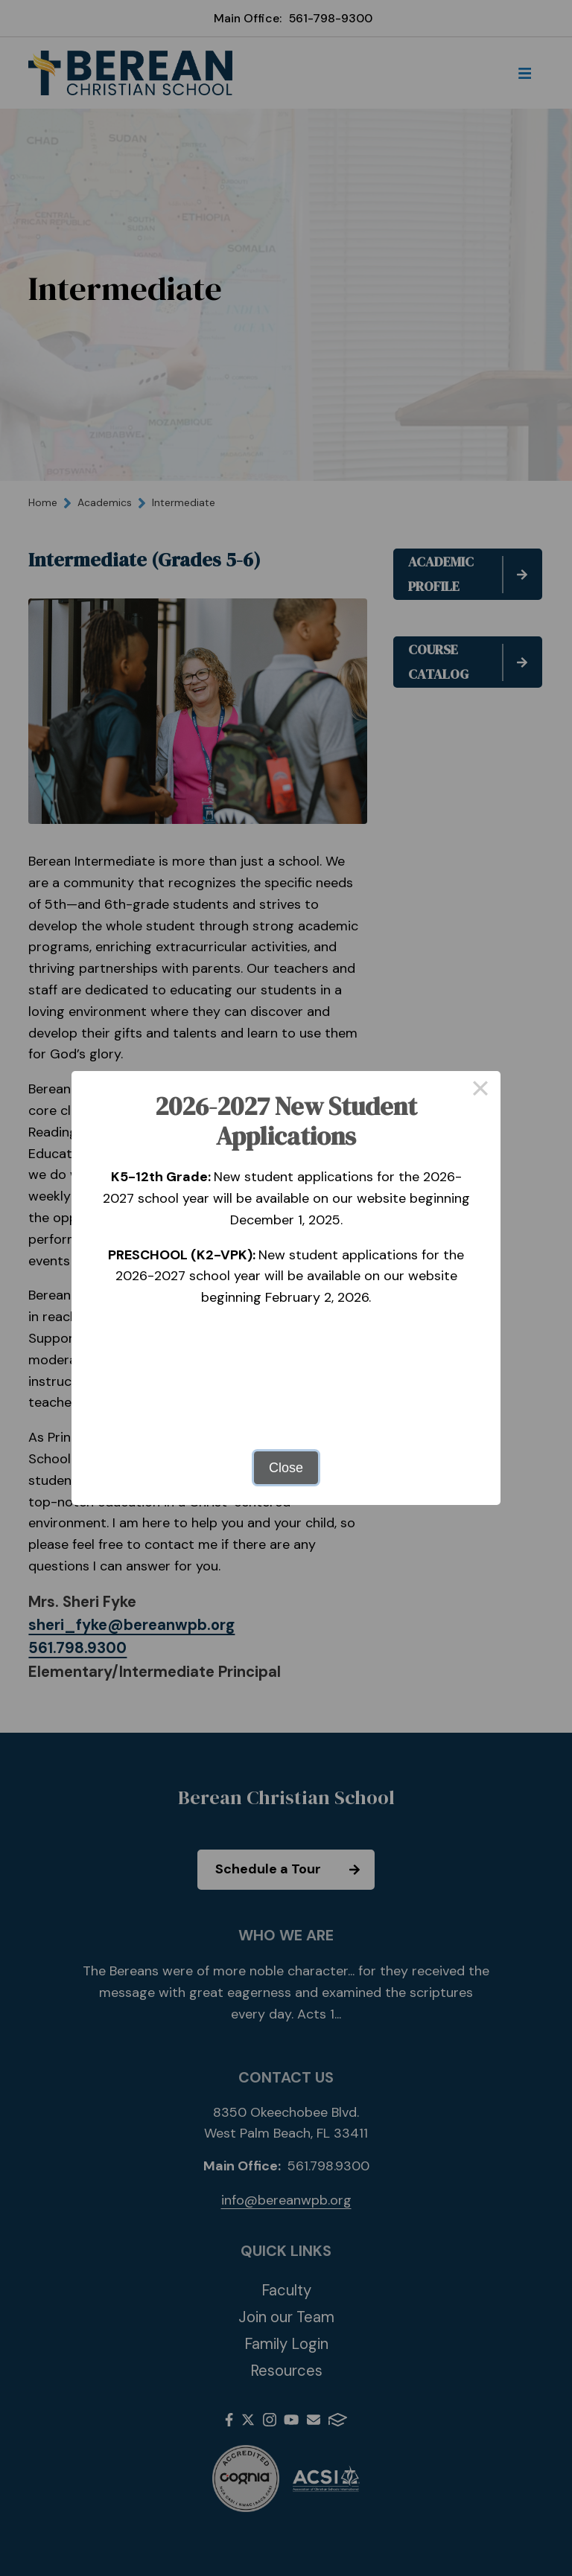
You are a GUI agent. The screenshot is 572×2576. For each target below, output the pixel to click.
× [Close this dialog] (480, 1091)
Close (286, 1467)
